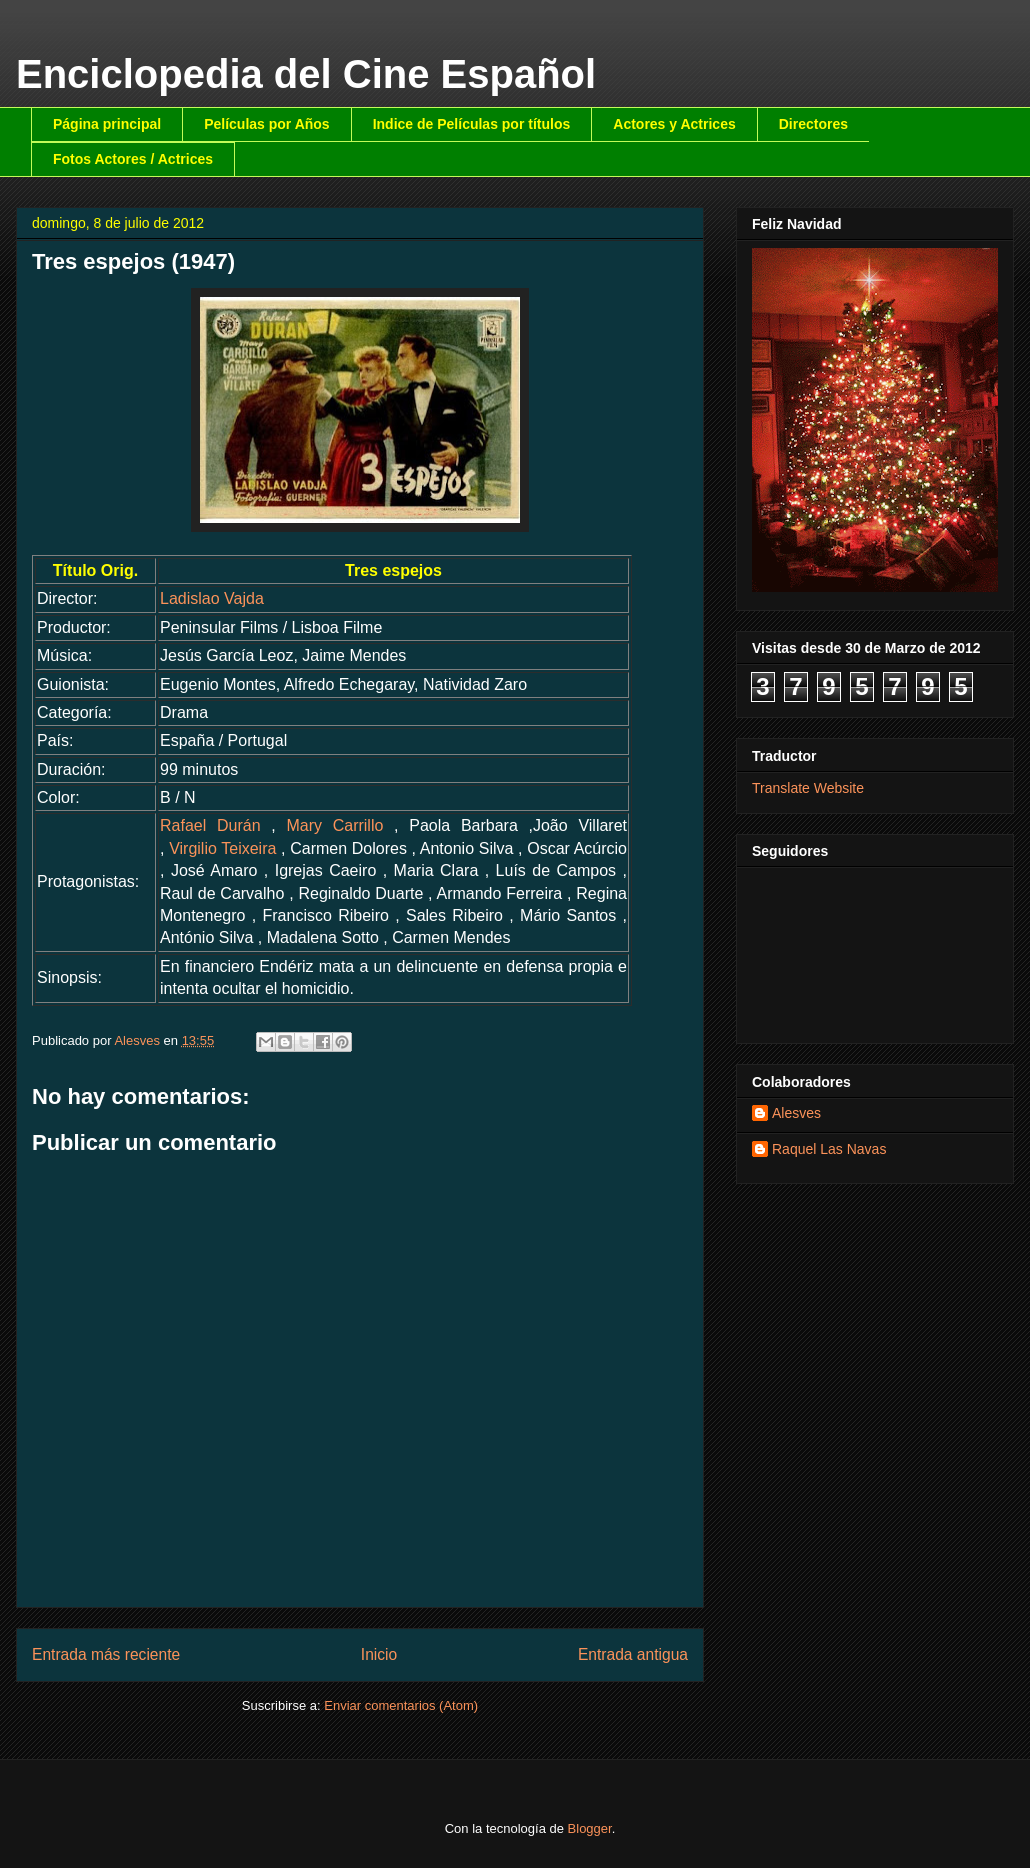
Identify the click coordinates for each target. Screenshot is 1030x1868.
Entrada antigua (633, 1654)
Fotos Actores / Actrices (133, 159)
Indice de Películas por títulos (472, 124)
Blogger (590, 1828)
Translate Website (808, 788)
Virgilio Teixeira (222, 848)
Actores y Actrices (674, 124)
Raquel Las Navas (829, 1149)
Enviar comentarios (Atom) (401, 1705)
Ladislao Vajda (212, 598)
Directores (813, 124)
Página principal (107, 124)
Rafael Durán (210, 825)
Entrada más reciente (106, 1654)
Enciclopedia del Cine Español (306, 74)
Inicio (379, 1654)
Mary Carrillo (334, 825)
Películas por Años (267, 124)
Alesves (796, 1113)
